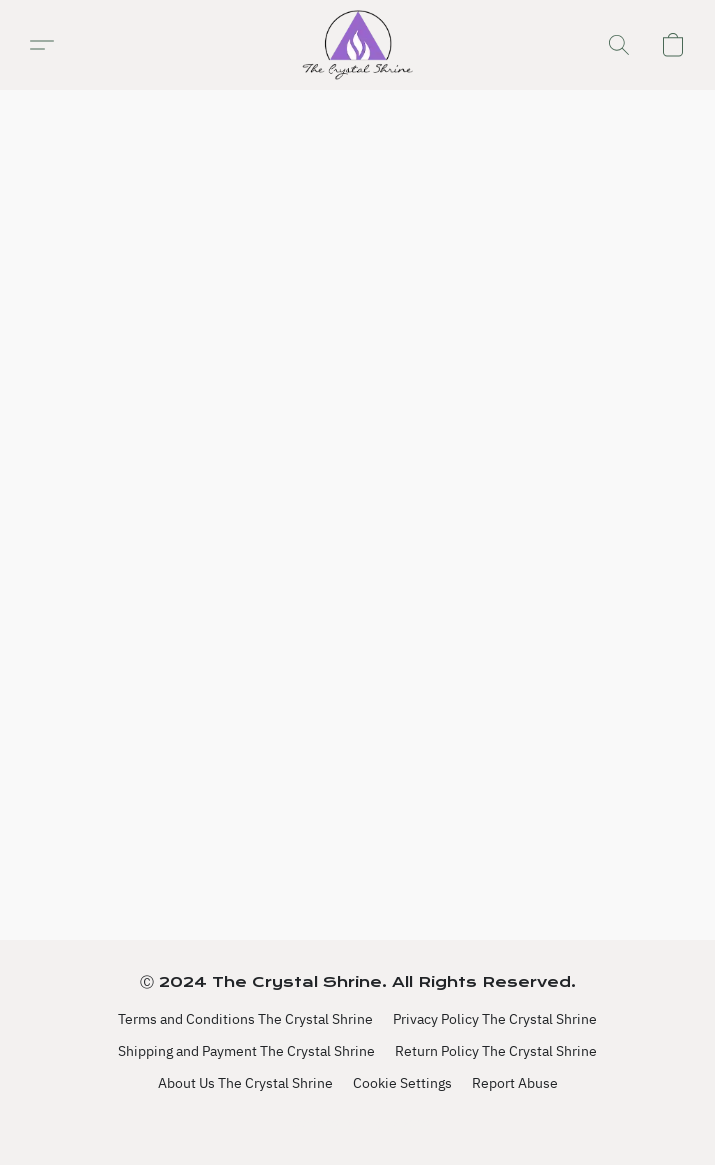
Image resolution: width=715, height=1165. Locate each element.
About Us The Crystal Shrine (245, 1083)
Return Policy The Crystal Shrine (496, 1051)
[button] (357, 45)
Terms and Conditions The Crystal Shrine (245, 1019)
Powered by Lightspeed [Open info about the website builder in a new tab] (357, 1122)
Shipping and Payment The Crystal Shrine (246, 1051)
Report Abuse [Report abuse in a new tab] (515, 1083)
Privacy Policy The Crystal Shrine (495, 1019)
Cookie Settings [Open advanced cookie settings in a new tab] (402, 1083)
